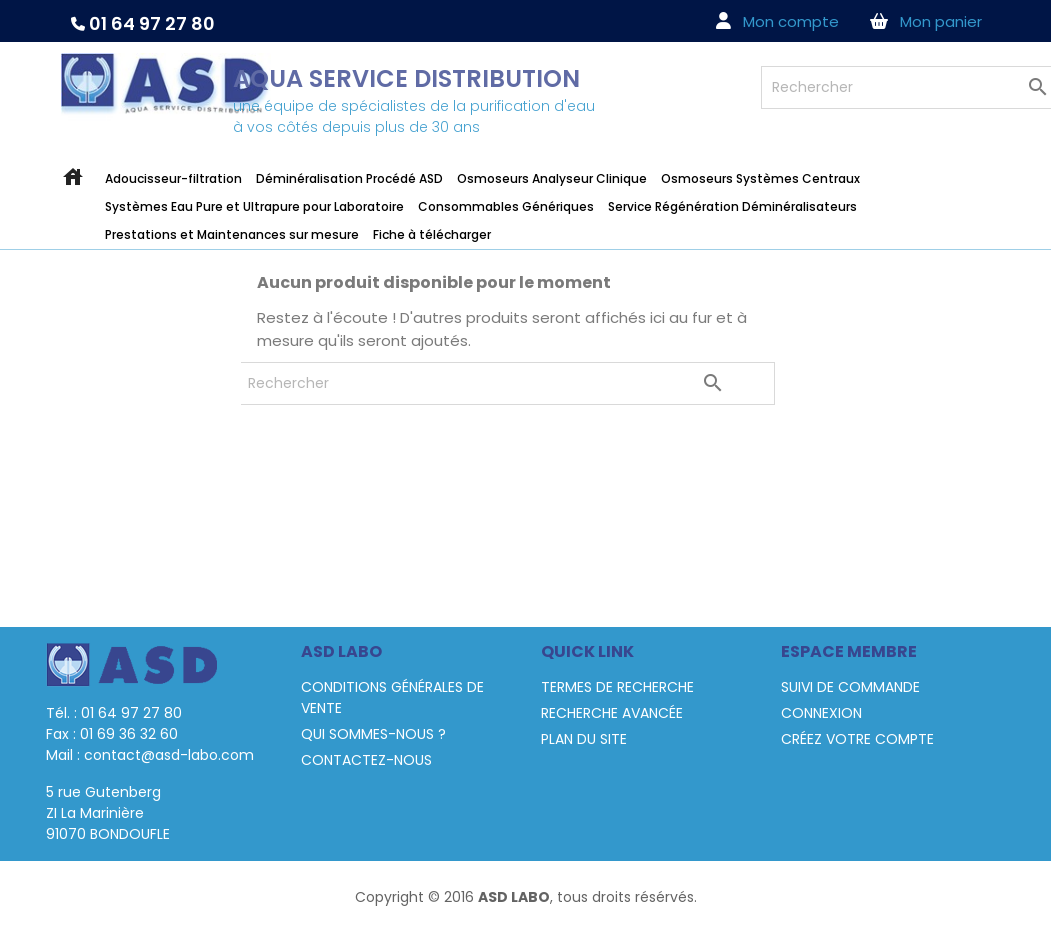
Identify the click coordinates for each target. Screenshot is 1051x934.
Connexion (821, 713)
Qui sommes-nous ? (373, 734)
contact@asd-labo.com (169, 755)
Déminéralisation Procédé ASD (349, 178)
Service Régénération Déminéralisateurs (732, 206)
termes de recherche (617, 687)
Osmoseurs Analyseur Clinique (552, 178)
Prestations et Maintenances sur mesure (232, 234)
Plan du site (584, 739)
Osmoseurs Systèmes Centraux (760, 178)
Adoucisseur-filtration (173, 178)
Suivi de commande (850, 687)
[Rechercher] (890, 87)
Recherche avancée (612, 713)
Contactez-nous (366, 760)
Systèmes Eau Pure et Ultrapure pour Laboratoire (254, 206)
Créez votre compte (857, 739)
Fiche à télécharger (432, 234)
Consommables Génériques (506, 206)
